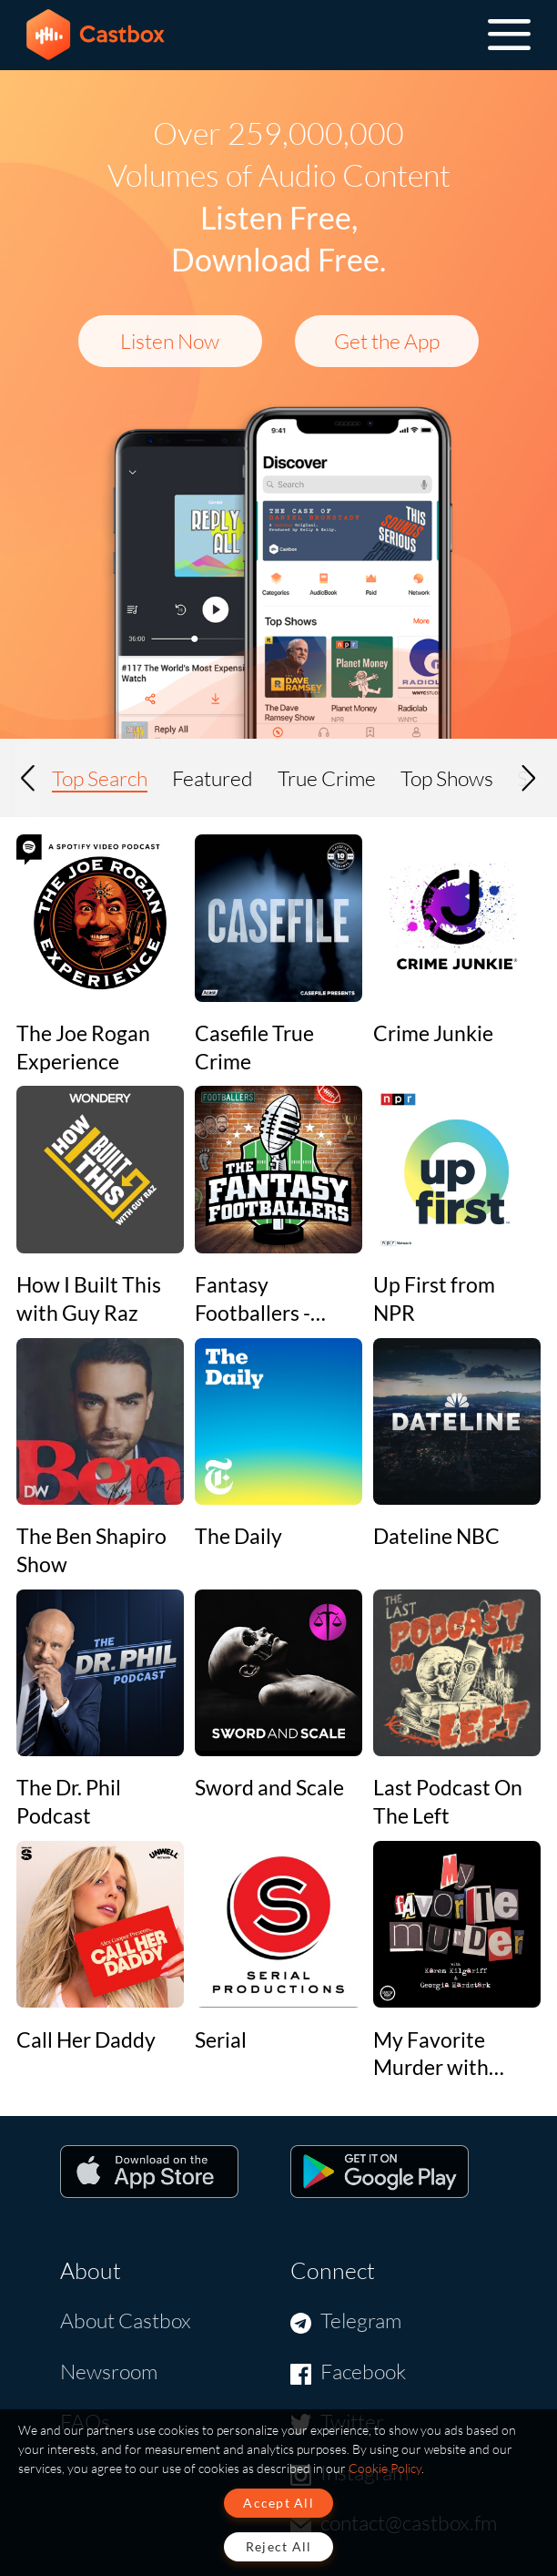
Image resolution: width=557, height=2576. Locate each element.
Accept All (278, 2502)
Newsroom (108, 2371)
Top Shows (446, 778)
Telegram (360, 2320)
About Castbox (125, 2320)
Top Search (99, 778)
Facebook (363, 2371)
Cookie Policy (385, 2468)
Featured (212, 778)
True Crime (327, 778)
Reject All (279, 2546)
